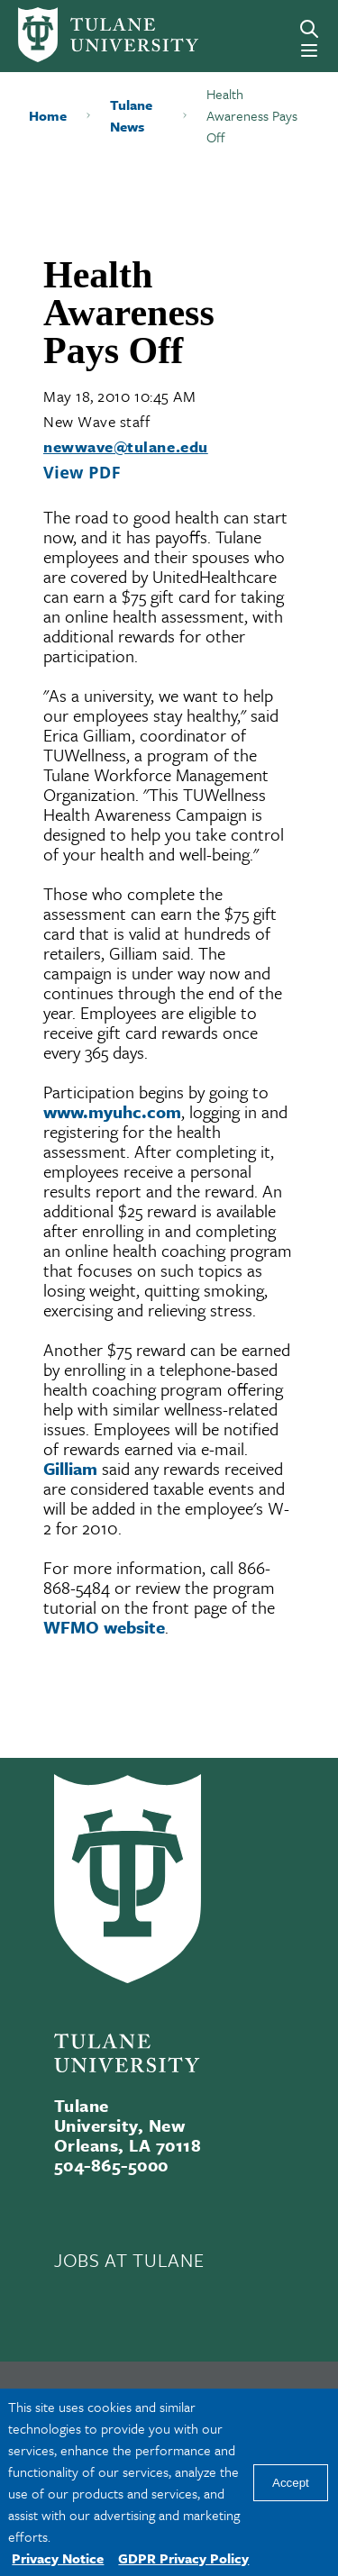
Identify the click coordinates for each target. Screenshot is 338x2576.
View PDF (82, 472)
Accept (290, 2483)
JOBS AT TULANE (129, 2259)
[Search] (309, 29)
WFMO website (104, 1627)
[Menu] (309, 50)
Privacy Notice (58, 2558)
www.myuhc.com (112, 1111)
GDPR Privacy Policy (183, 2558)
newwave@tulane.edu (125, 446)
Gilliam (70, 1468)
